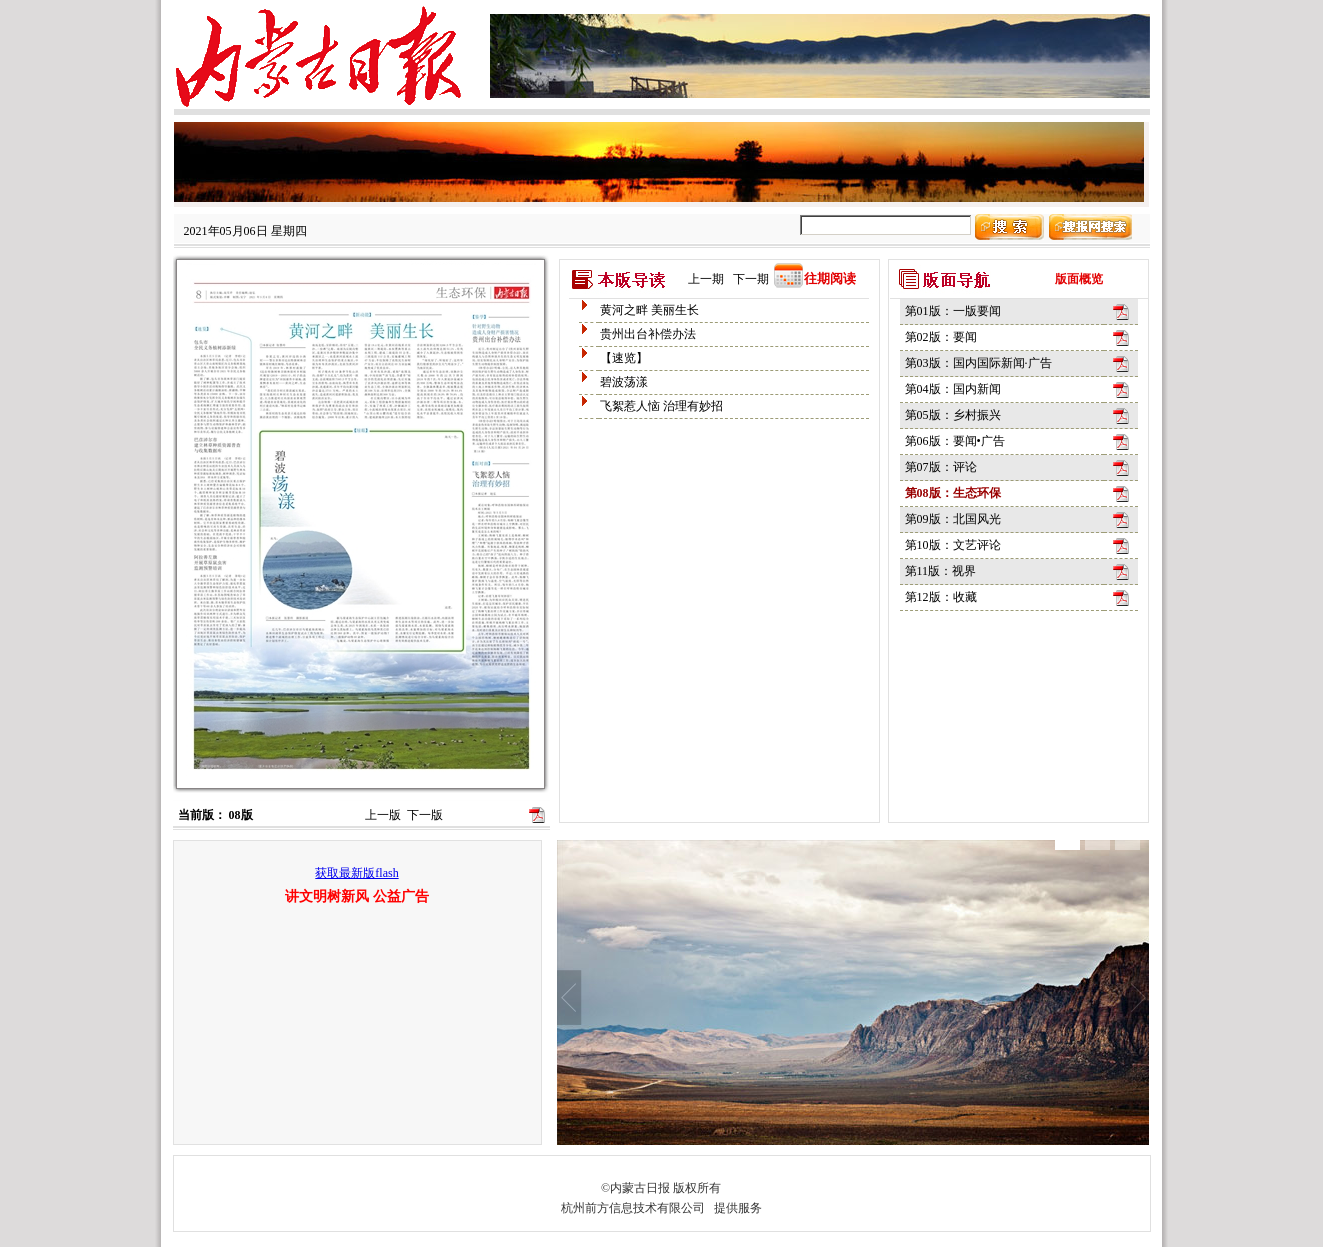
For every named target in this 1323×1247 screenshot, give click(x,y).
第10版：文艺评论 (953, 545)
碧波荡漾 (624, 382)
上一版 (383, 815)
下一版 (425, 815)
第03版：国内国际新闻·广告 (978, 363)
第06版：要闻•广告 (955, 441)
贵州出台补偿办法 (648, 334)
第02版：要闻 (941, 337)
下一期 (751, 279)
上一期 (706, 279)
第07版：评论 (941, 467)
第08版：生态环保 (953, 493)
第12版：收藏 (941, 597)
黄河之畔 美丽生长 (649, 310)
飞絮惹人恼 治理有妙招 (661, 406)
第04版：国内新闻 (953, 389)
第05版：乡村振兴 (953, 415)
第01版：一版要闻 (953, 311)
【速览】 (624, 358)
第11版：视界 (941, 571)
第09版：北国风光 (953, 519)
